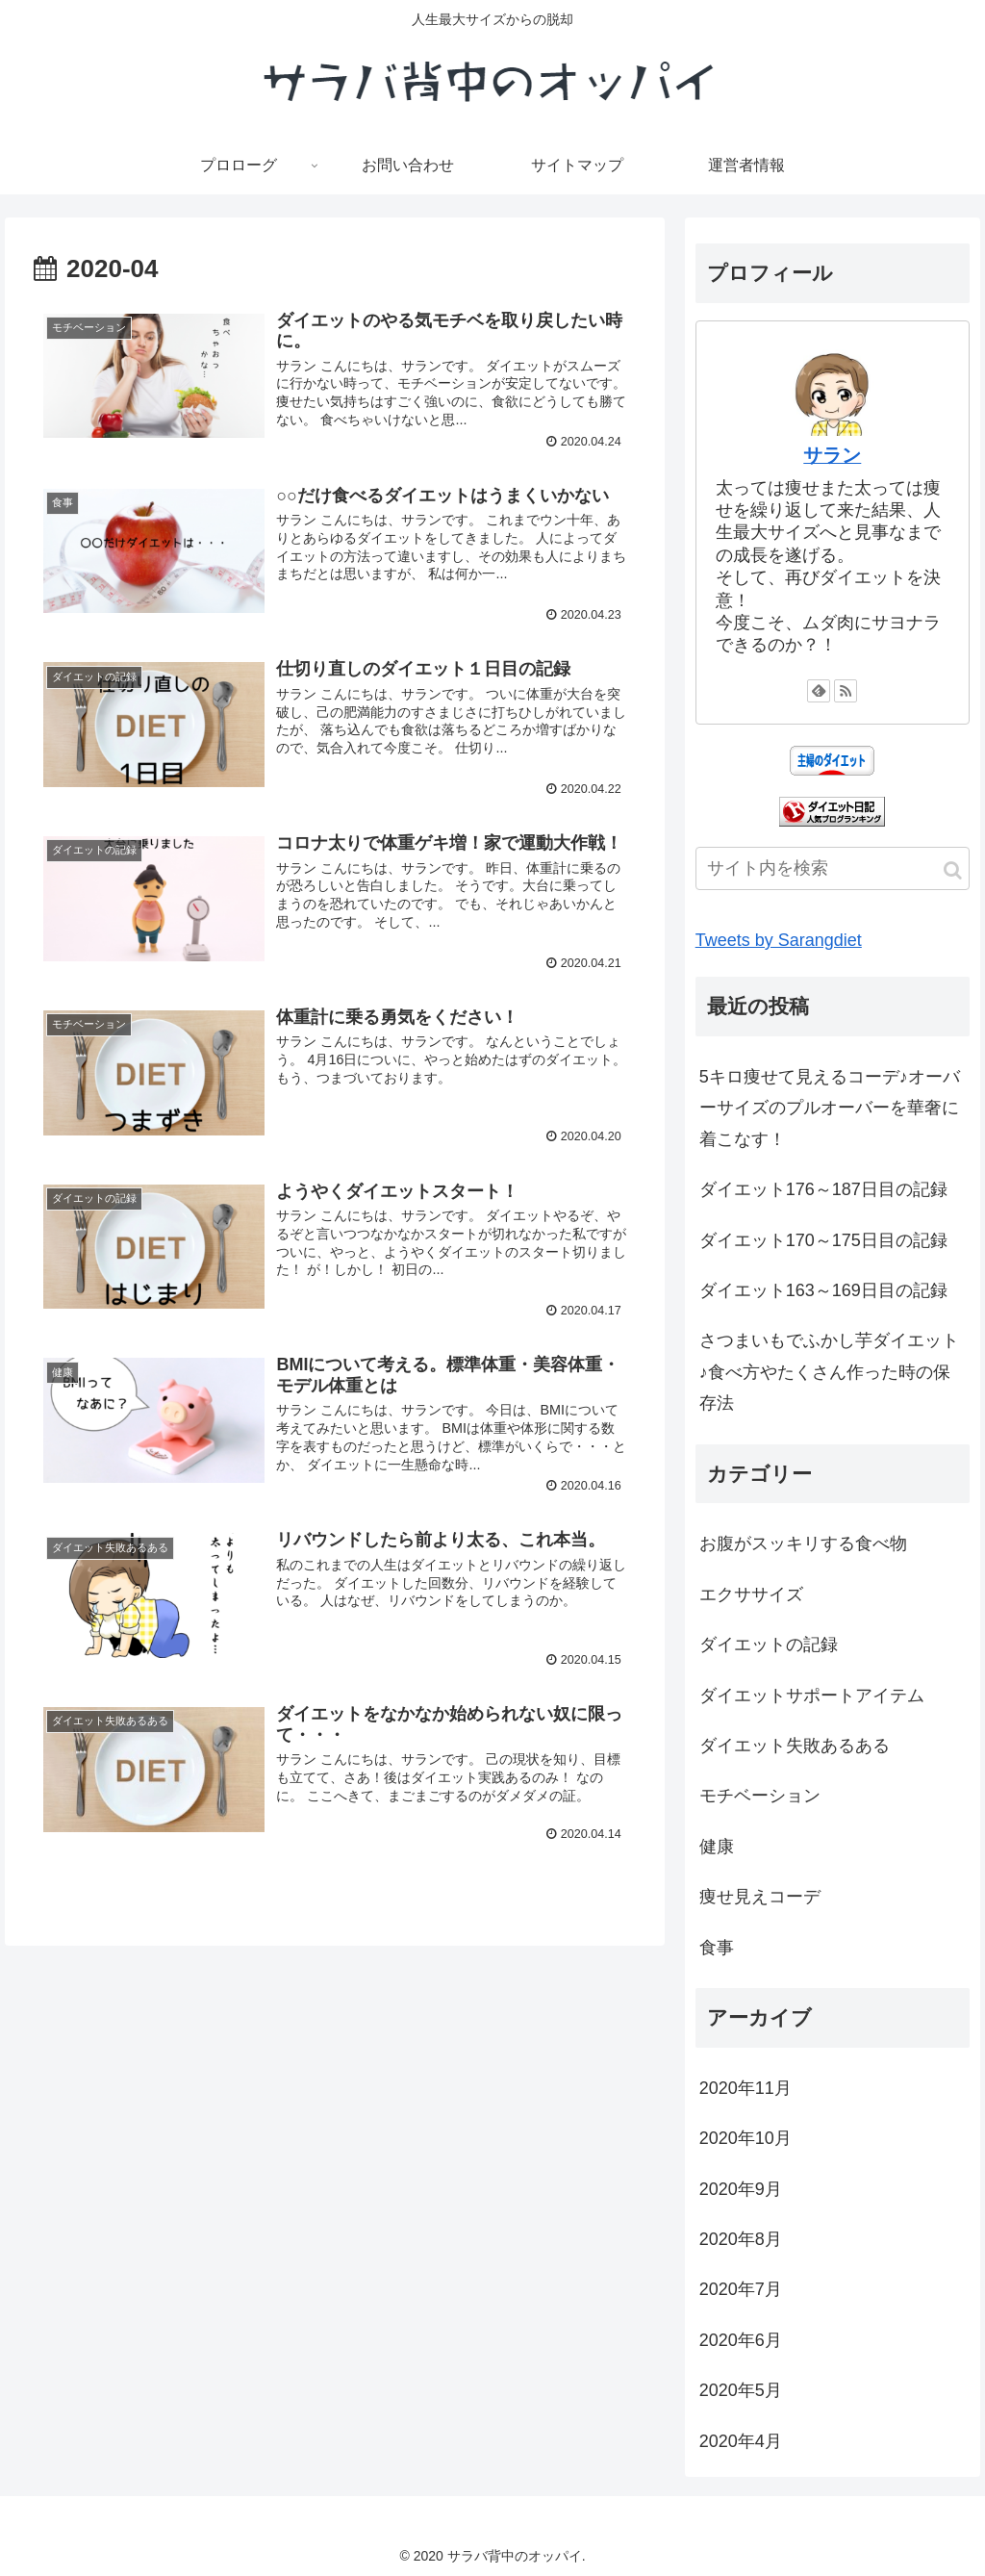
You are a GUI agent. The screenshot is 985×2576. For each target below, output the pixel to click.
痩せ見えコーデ (760, 1896)
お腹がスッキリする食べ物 (803, 1543)
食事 (716, 1947)
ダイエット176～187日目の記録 (823, 1189)
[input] (832, 868)
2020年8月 (740, 2239)
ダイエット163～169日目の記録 (823, 1290)
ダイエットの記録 (768, 1644)
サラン (832, 455)
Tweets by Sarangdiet (778, 940)
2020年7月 (740, 2289)
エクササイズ (751, 1594)
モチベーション (760, 1795)
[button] (953, 870)
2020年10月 (745, 2138)
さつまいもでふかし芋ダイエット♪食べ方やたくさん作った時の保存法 (829, 1372)
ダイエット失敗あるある (794, 1745)
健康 (716, 1846)
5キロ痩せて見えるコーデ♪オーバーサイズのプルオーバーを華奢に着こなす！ (829, 1108)
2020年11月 (745, 2088)
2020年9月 (740, 2189)
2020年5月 (740, 2390)
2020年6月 (740, 2340)
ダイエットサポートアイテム (811, 1695)
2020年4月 (740, 2441)
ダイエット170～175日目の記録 (823, 1240)
